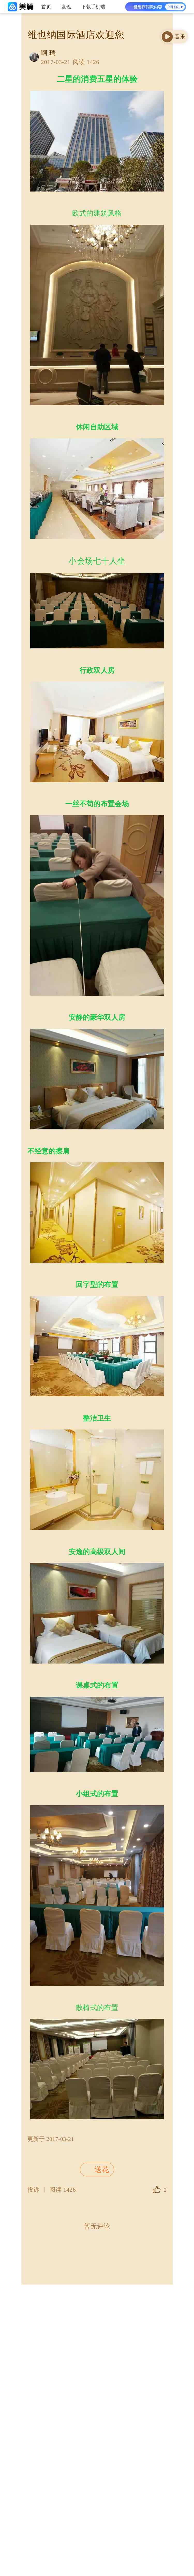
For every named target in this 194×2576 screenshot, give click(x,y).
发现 (66, 6)
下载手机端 (93, 6)
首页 (46, 6)
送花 (96, 2169)
